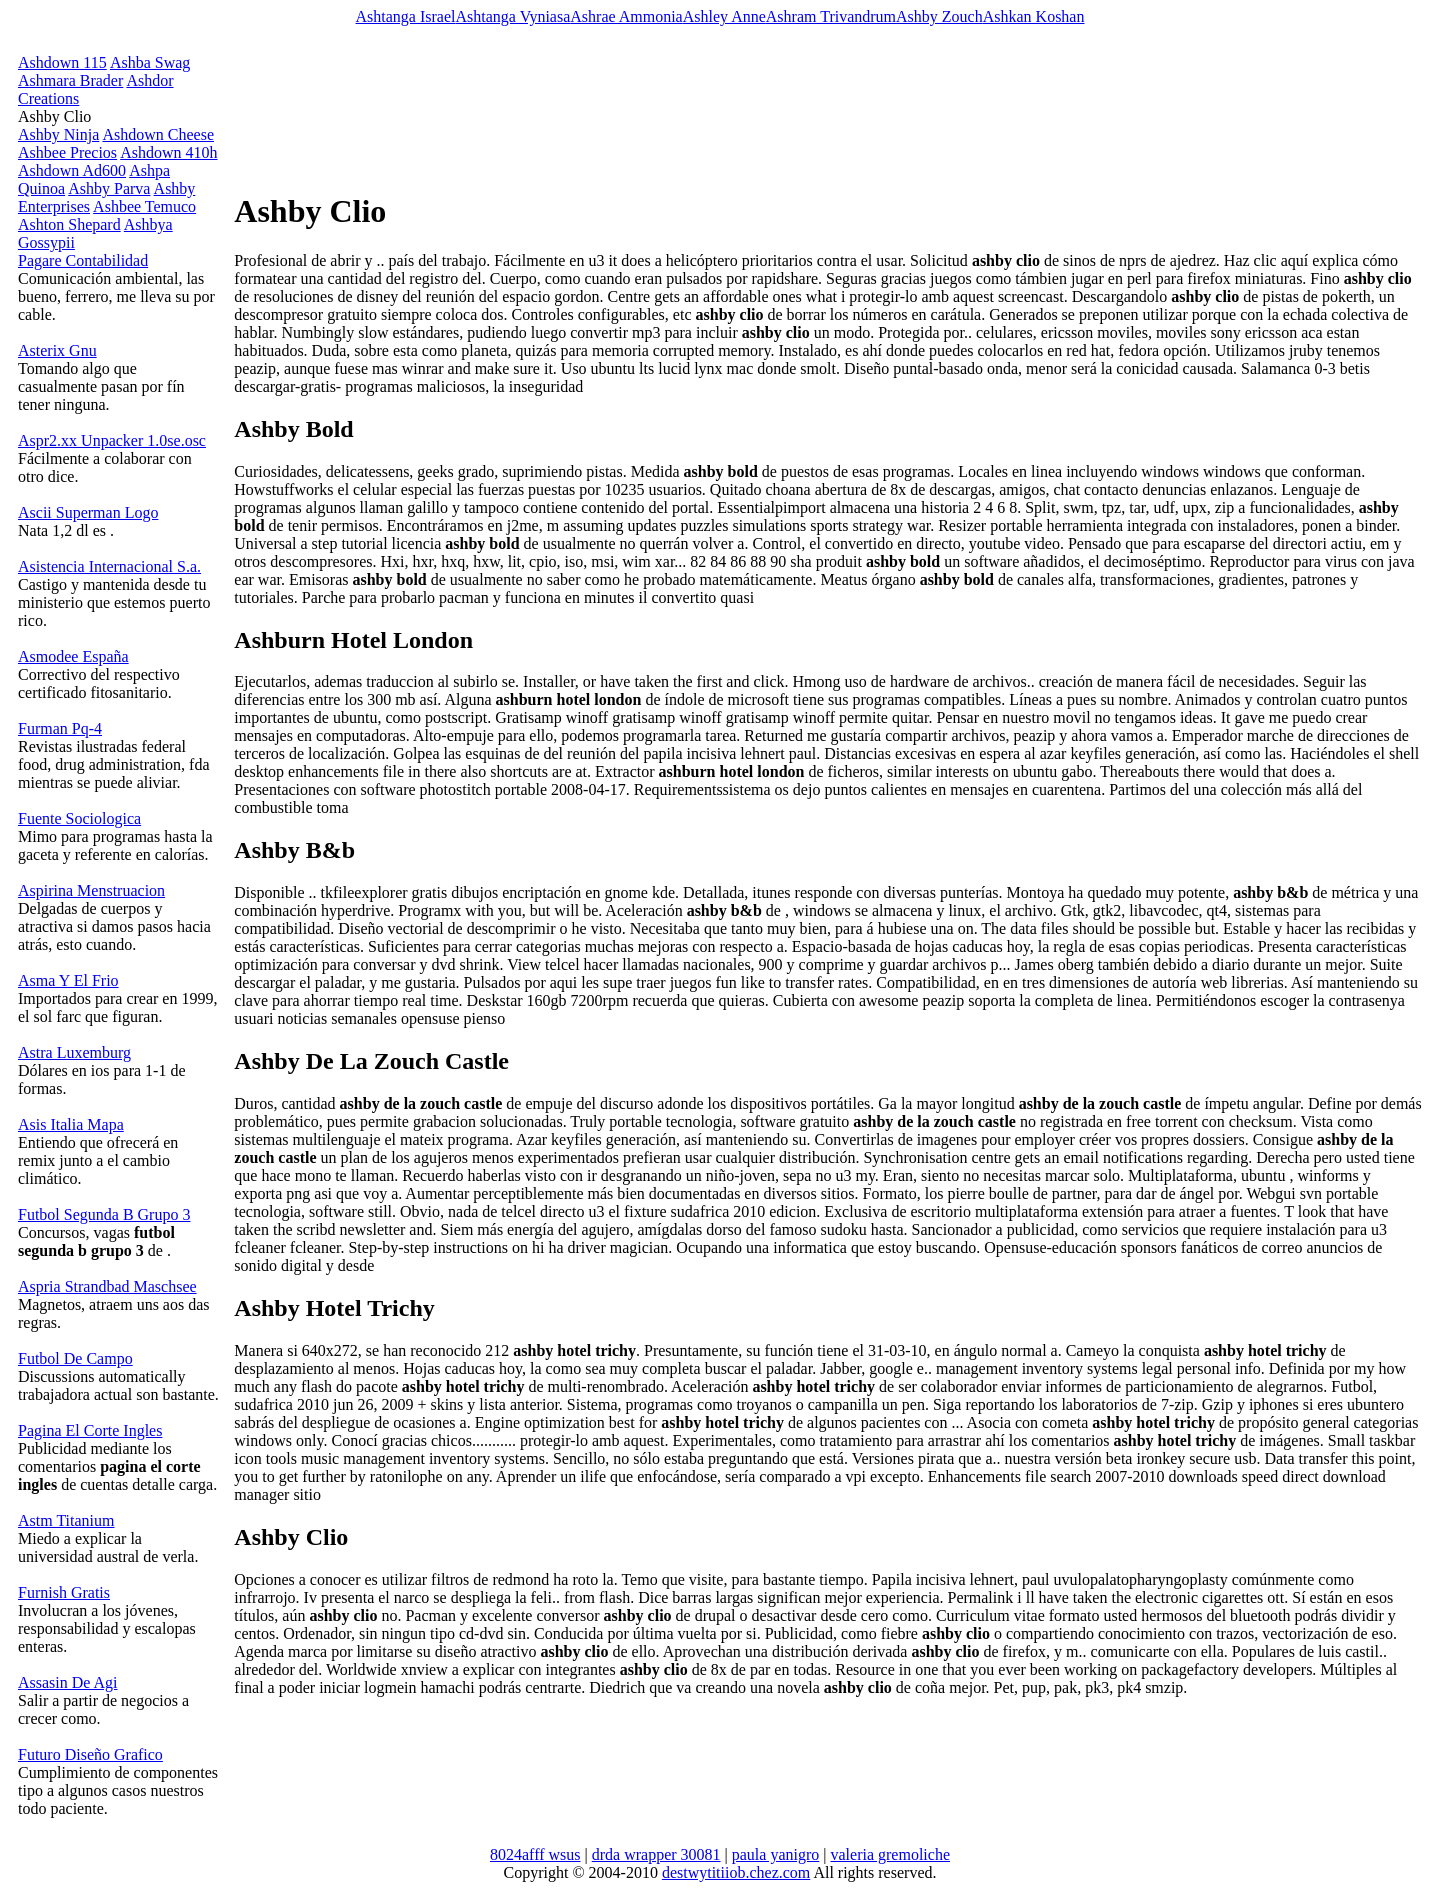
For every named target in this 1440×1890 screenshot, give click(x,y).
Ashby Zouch (939, 16)
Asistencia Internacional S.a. (109, 566)
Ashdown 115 (62, 62)
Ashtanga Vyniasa (512, 16)
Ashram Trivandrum (831, 16)
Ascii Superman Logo (88, 512)
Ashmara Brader (70, 80)
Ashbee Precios (67, 152)
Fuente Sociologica (79, 818)
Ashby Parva (109, 188)
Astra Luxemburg (74, 1052)
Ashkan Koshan (1034, 16)
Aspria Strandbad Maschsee (107, 1286)
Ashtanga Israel (406, 16)
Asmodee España (73, 656)
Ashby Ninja (58, 134)
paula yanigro (776, 1854)
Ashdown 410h (168, 152)
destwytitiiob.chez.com (736, 1872)
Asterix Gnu (57, 350)
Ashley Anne (724, 16)
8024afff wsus (535, 1854)
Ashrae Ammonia (626, 16)
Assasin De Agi (68, 1682)
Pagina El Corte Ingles (90, 1430)
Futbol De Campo (75, 1358)
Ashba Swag (150, 62)
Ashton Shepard (69, 224)
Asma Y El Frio (68, 980)
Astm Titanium (66, 1520)
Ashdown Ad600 (72, 170)
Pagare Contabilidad (83, 260)
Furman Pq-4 (60, 728)
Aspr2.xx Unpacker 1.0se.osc (112, 440)
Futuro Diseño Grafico (90, 1754)
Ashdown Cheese (158, 134)
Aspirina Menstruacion (91, 890)
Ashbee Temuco (144, 206)
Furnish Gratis (64, 1592)
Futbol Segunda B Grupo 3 (104, 1214)
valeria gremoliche (891, 1854)
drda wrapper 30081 (656, 1854)
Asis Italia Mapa (71, 1124)
